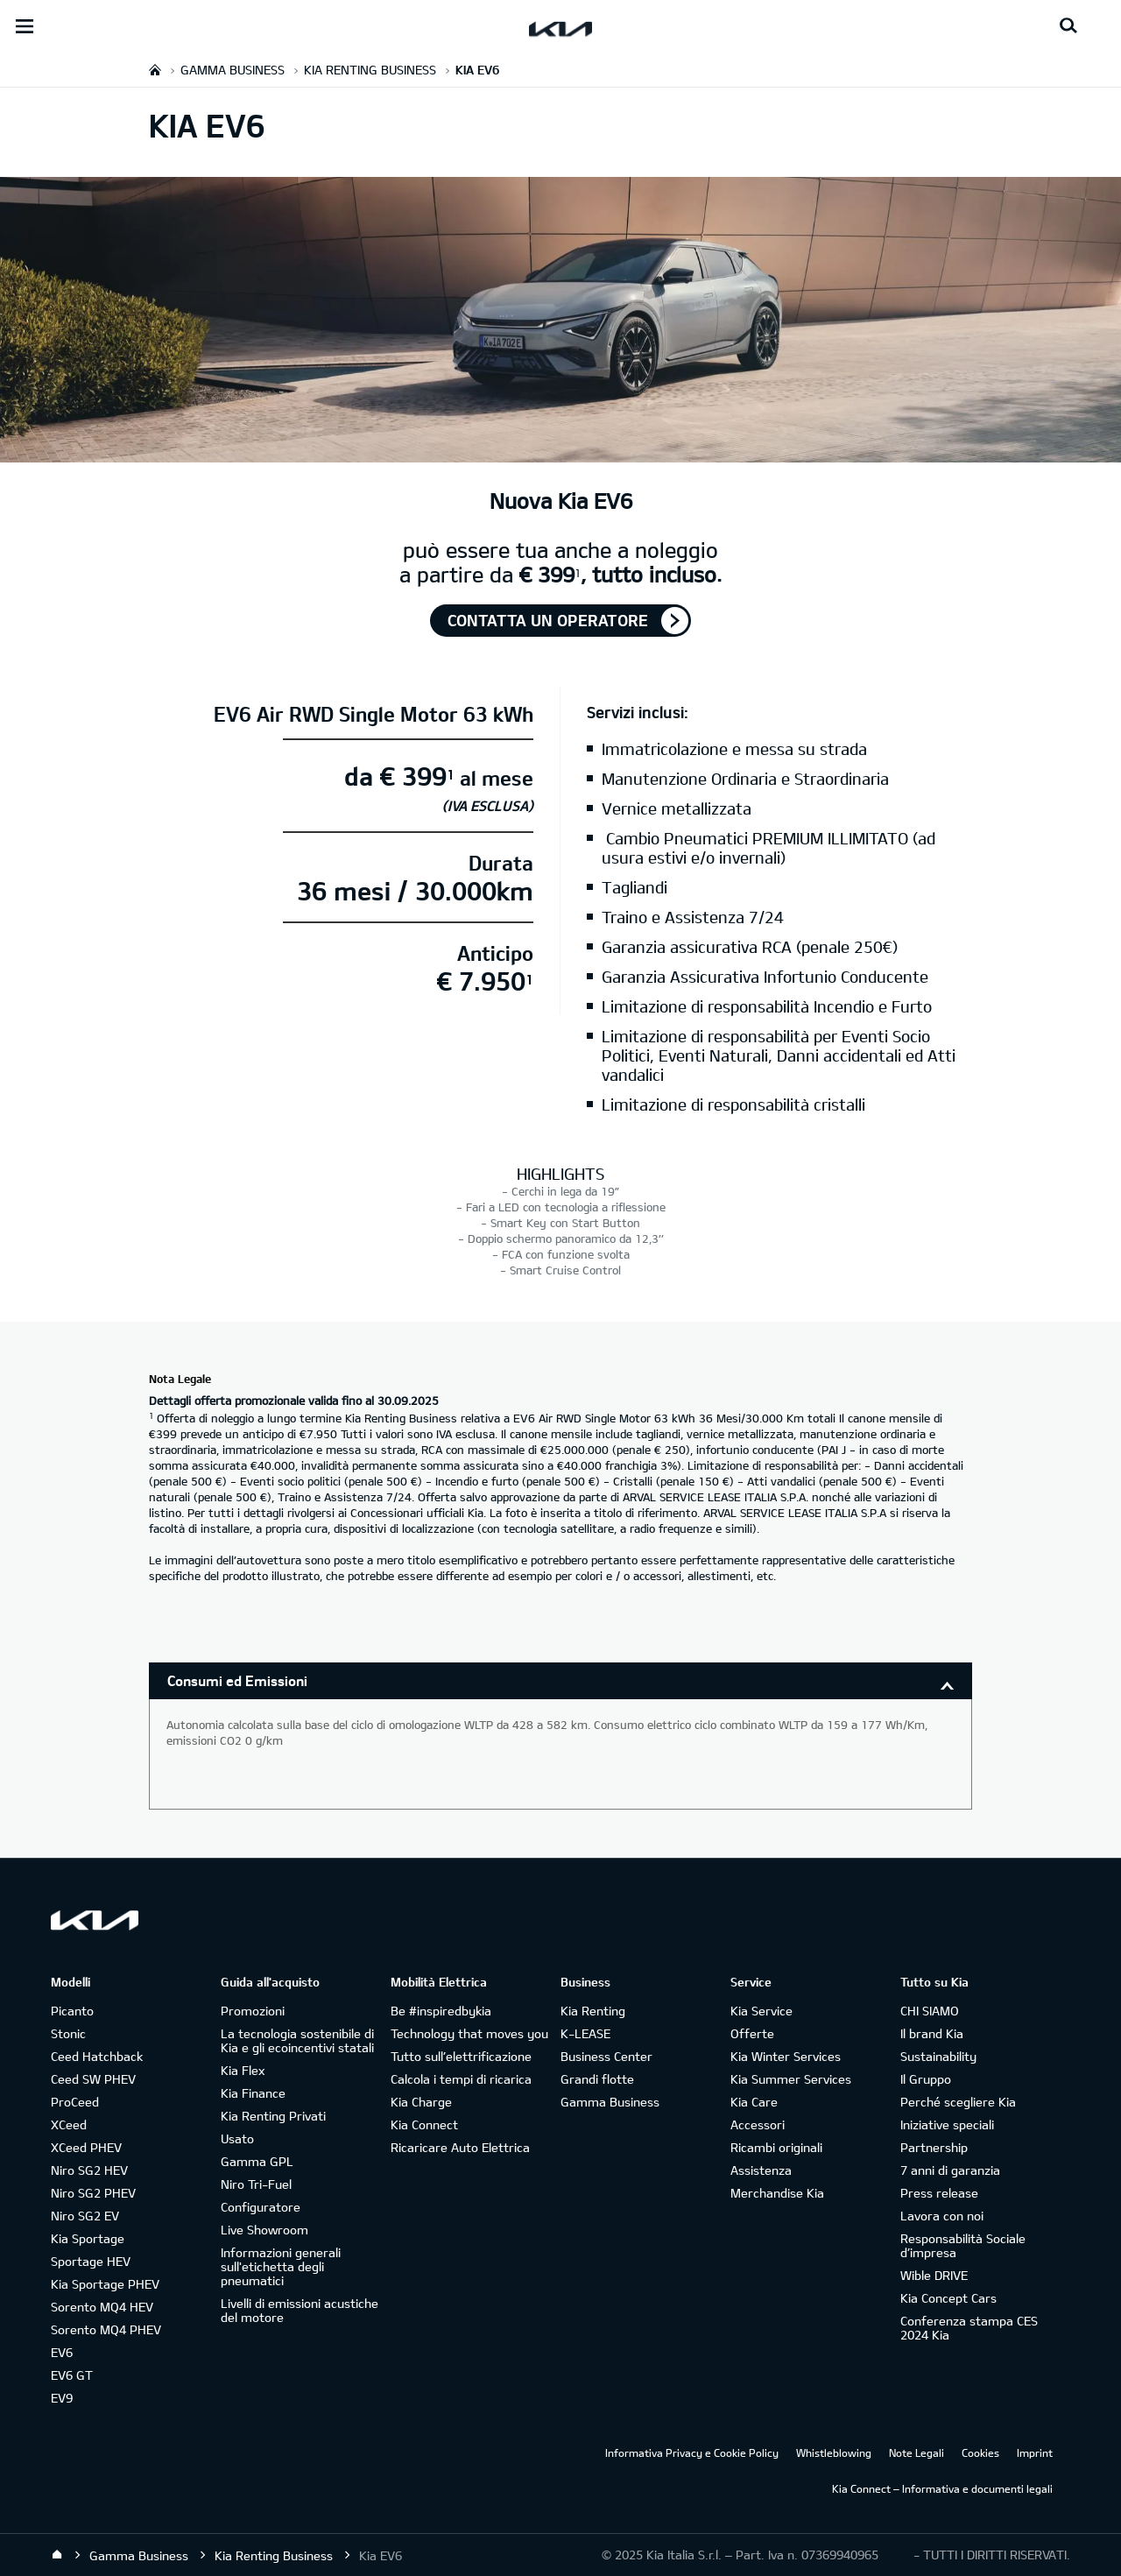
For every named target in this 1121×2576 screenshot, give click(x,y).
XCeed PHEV (86, 2147)
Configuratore (260, 2206)
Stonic (68, 2033)
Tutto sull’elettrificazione (461, 2056)
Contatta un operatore (548, 620)
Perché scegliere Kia (958, 2101)
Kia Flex (242, 2070)
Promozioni (253, 2010)
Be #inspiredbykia (441, 2010)
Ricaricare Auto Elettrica (460, 2147)
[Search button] (1068, 26)
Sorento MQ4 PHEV (106, 2329)
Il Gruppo (925, 2078)
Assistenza (761, 2170)
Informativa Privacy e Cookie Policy (692, 2452)
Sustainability (938, 2056)
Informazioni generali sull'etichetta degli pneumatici (281, 2266)
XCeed (69, 2124)
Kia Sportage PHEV (105, 2283)
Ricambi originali (776, 2147)
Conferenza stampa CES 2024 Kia (969, 2327)
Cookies (980, 2452)
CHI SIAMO (929, 2010)
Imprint (1035, 2452)
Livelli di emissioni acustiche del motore (299, 2310)
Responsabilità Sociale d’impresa (963, 2245)
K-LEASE (585, 2033)
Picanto (72, 2010)
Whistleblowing (833, 2452)
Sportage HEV (90, 2261)
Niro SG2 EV (85, 2215)
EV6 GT (72, 2375)
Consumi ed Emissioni (237, 1680)
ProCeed (75, 2101)
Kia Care (754, 2101)
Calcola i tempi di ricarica (461, 2078)
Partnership (934, 2147)
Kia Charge (421, 2101)
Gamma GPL (257, 2161)
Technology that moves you (469, 2033)
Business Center (606, 2056)
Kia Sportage (87, 2238)
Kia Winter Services (785, 2056)
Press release (939, 2192)
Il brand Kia (931, 2033)
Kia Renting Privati (273, 2115)
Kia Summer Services (790, 2078)
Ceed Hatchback (97, 2056)
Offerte (752, 2033)
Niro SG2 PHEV (93, 2192)
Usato (237, 2138)
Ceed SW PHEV (93, 2078)
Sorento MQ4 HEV (102, 2306)
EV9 (62, 2397)
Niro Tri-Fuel (256, 2184)
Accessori (757, 2124)
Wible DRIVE (934, 2275)
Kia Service (761, 2010)
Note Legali (916, 2452)
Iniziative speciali (947, 2124)
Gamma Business (609, 2101)
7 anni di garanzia (950, 2170)
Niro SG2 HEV (89, 2170)
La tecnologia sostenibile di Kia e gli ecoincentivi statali (297, 2040)
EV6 (62, 2352)
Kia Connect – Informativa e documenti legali (942, 2488)
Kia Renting (592, 2010)
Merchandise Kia (777, 2192)
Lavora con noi (942, 2215)
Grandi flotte (597, 2078)
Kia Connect (424, 2124)
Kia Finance (253, 2093)
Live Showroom (264, 2229)
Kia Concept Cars (948, 2297)
